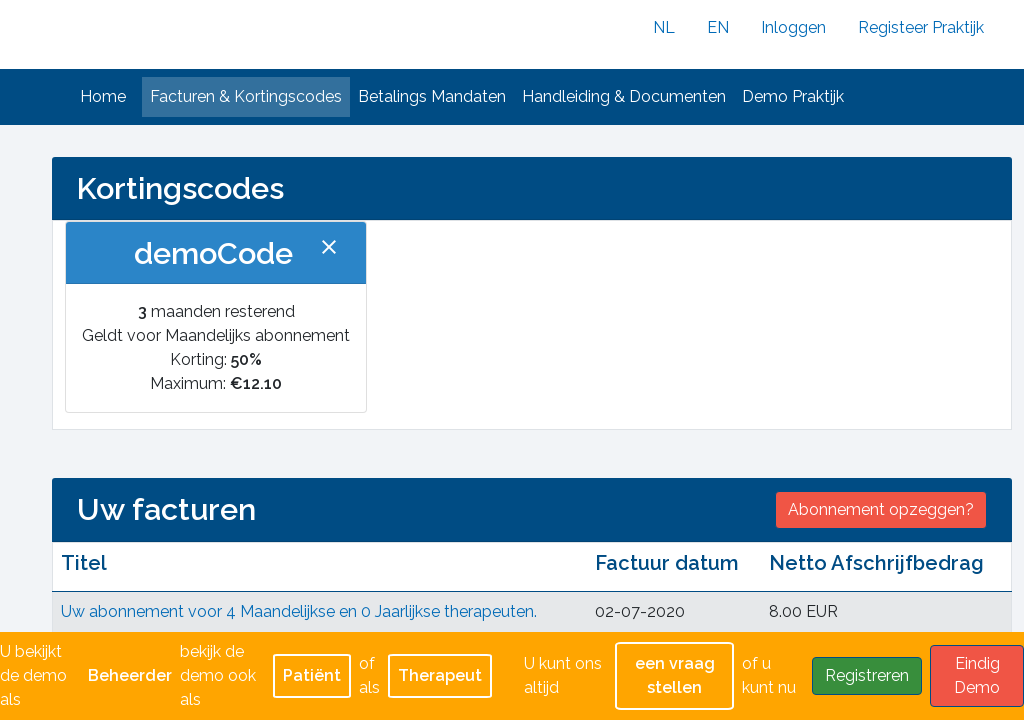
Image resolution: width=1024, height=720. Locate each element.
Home (103, 96)
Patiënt (312, 675)
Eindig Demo (977, 675)
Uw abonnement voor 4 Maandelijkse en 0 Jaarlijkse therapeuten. (299, 611)
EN (718, 27)
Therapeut (440, 675)
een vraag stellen (675, 675)
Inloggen (793, 27)
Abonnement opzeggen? (881, 509)
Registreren (867, 675)
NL (664, 27)
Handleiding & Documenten (624, 96)
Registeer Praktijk (921, 27)
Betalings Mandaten (432, 96)
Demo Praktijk (793, 96)
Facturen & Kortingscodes (246, 96)
